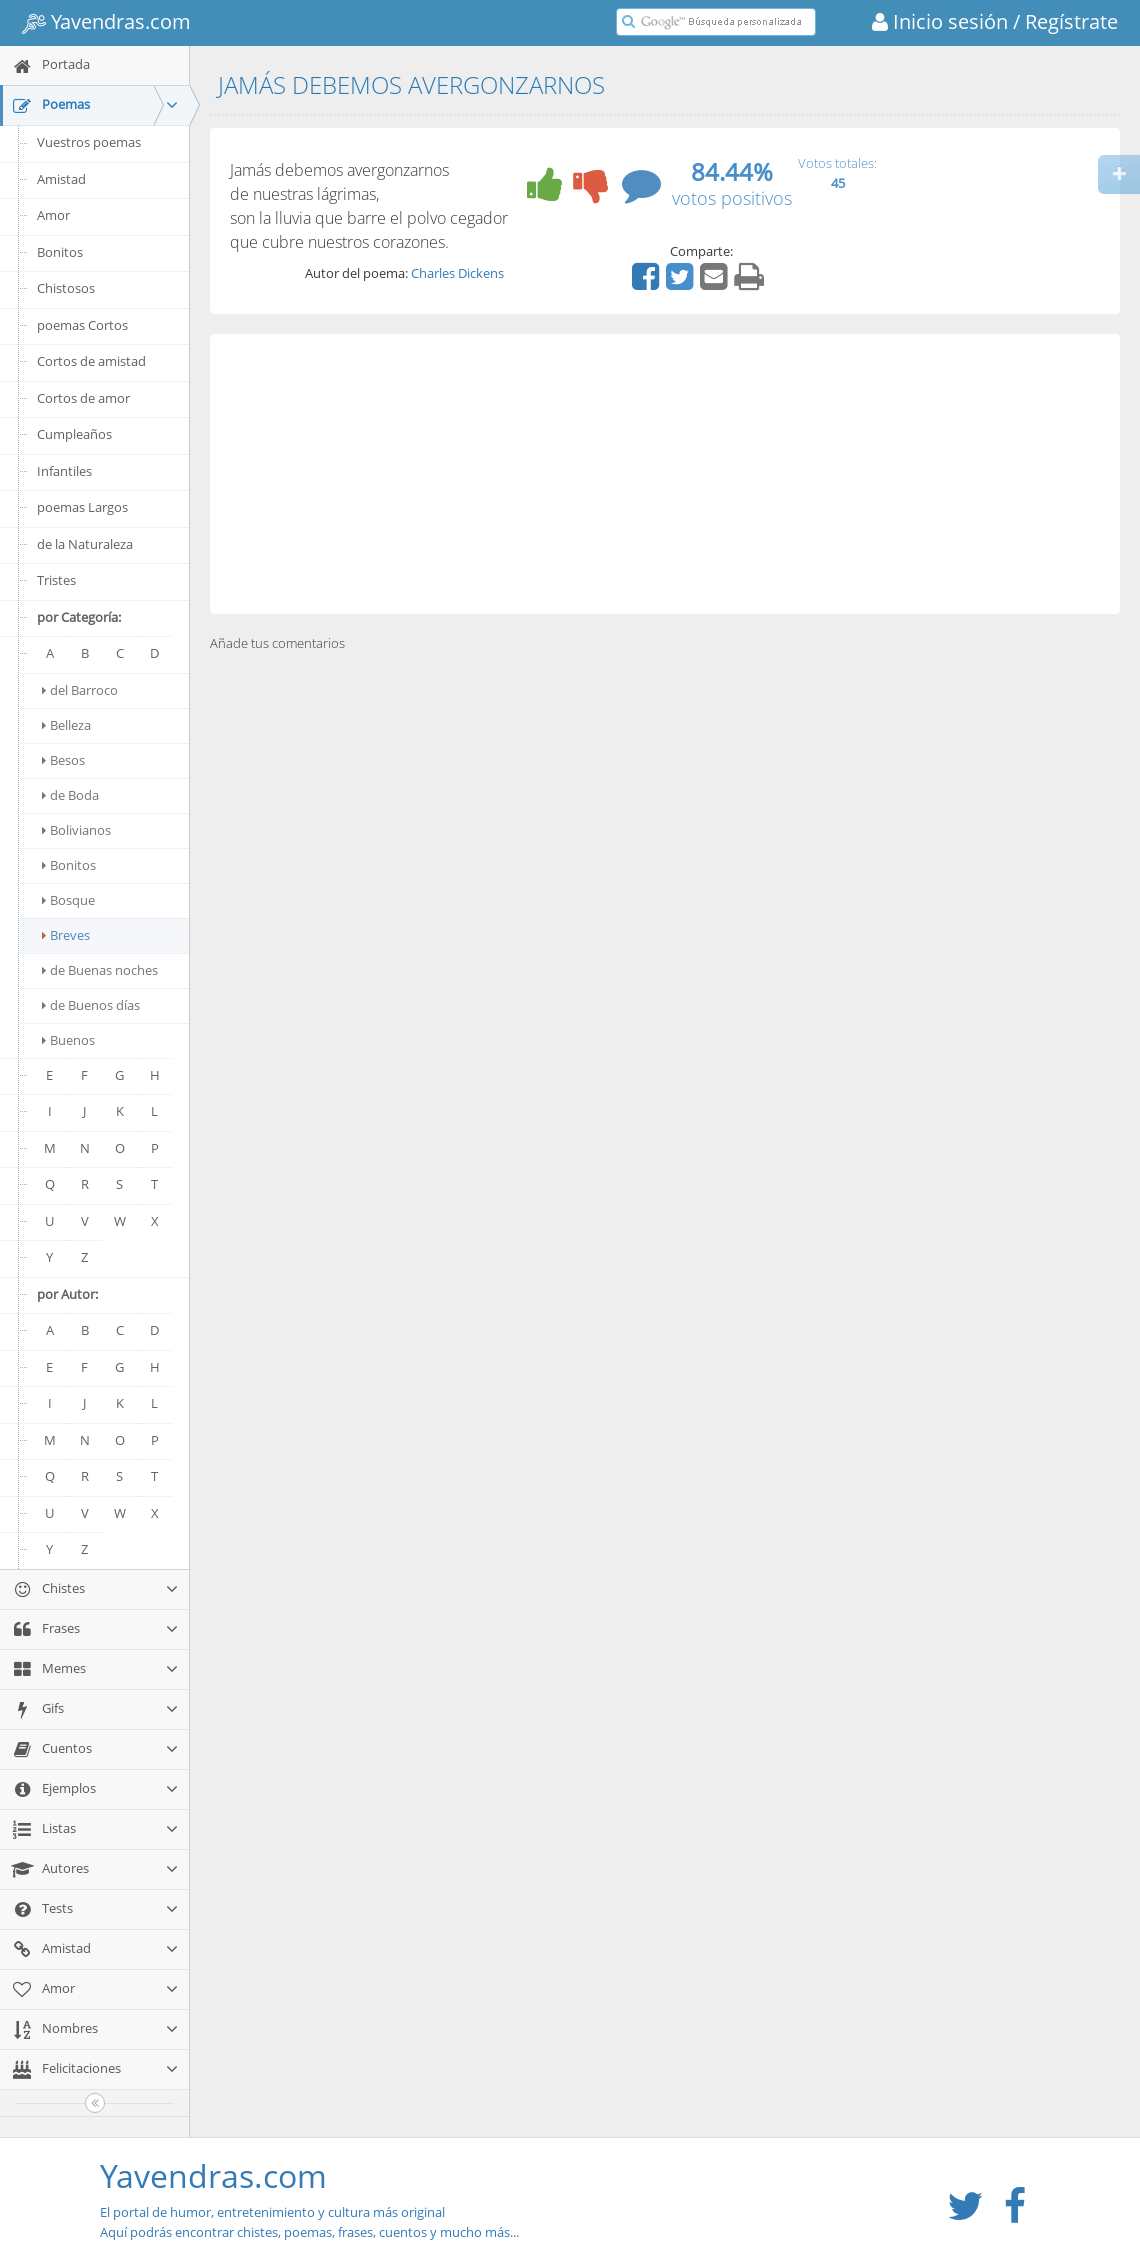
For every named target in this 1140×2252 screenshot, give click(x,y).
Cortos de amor (83, 398)
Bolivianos (76, 830)
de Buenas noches (100, 970)
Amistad (61, 179)
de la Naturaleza (85, 544)
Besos (63, 760)
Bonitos (60, 252)
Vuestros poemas (89, 142)
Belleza (66, 725)
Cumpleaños (74, 434)
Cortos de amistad (91, 361)
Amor (53, 215)
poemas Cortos (82, 325)
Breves (66, 935)
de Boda (70, 795)
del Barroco (80, 690)
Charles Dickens (457, 273)
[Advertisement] (665, 474)
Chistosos (66, 288)
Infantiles (64, 471)
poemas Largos (82, 507)
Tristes (56, 580)
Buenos (68, 1040)
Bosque (68, 900)
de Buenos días (91, 1005)
